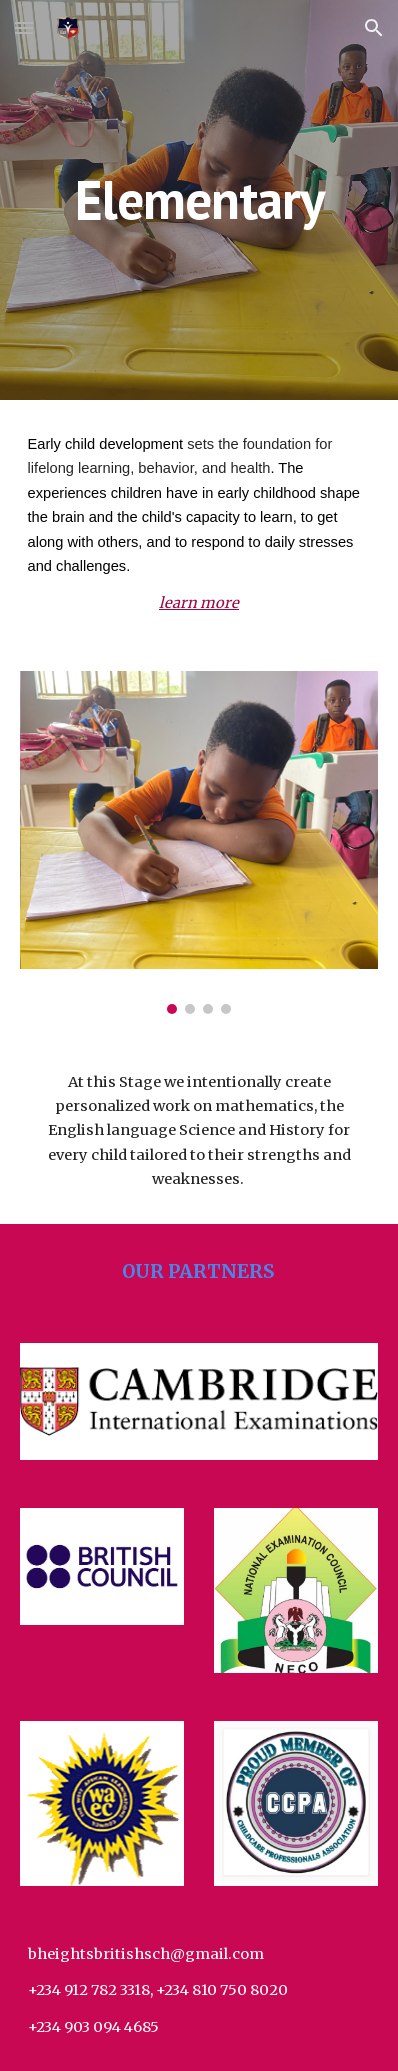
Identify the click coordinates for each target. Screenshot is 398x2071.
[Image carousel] (199, 842)
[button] (24, 27)
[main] (199, 199)
